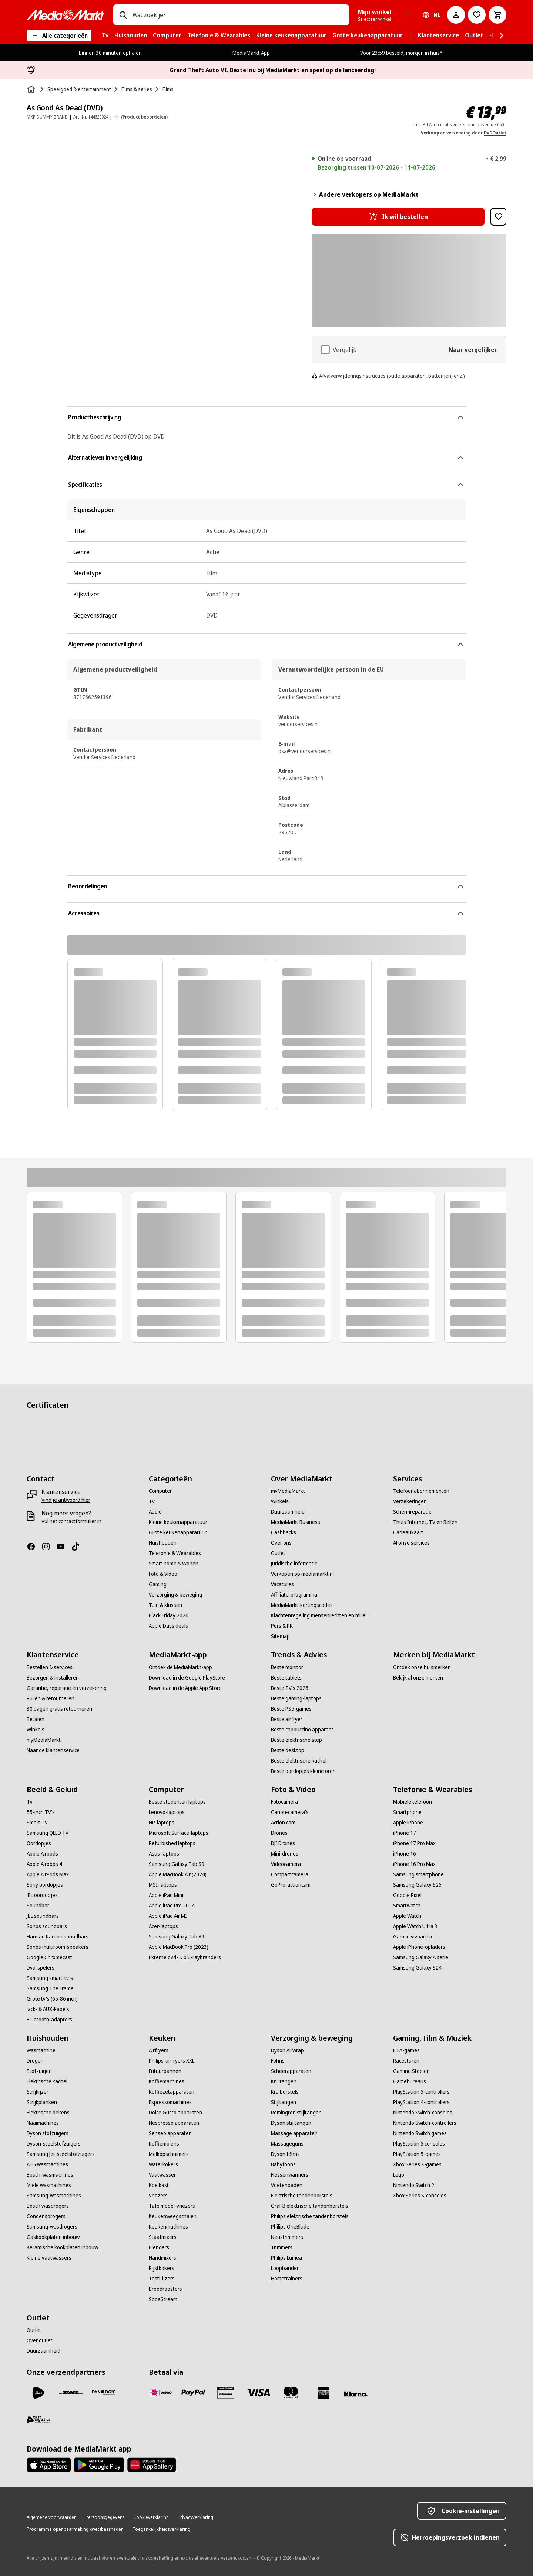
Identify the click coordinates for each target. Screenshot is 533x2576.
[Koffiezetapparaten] (171, 2092)
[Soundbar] (38, 1905)
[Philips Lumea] (286, 2258)
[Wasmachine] (41, 2050)
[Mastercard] (291, 2393)
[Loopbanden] (285, 2268)
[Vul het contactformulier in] (71, 1521)
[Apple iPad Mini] (166, 1895)
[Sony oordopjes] (45, 1884)
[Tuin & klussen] (165, 1605)
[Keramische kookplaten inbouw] (62, 2247)
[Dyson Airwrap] (287, 2050)
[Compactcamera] (289, 1874)
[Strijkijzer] (37, 2092)
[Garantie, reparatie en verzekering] (67, 1688)
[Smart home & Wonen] (173, 1563)
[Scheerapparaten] (291, 2071)
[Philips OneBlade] (290, 2226)
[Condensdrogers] (46, 2216)
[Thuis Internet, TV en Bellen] (425, 1522)
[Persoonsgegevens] (105, 2517)
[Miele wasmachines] (49, 2185)
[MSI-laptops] (163, 1884)
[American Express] (323, 2393)
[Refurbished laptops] (172, 1843)
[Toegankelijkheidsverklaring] (161, 2529)
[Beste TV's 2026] (289, 1688)
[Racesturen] (406, 2060)
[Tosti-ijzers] (162, 2278)
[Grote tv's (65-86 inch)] (52, 1999)
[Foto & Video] (163, 1574)
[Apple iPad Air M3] (168, 1916)
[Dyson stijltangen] (291, 2123)
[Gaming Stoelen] (411, 2071)
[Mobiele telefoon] (412, 1801)
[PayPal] (193, 2393)
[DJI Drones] (283, 1843)
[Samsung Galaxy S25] (417, 1884)
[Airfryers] (158, 2050)
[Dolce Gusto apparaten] (175, 2112)
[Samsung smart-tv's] (50, 1978)
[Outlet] (278, 1553)
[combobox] (238, 14)
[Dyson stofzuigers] (47, 2133)
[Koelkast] (159, 2185)
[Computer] (160, 1491)
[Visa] (258, 2393)
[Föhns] (278, 2060)
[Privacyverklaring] (195, 2517)
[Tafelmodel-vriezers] (172, 2206)
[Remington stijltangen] (296, 2112)
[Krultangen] (283, 2081)
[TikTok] (78, 1546)
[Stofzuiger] (39, 2071)
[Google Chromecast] (49, 1957)
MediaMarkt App (251, 52)
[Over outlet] (40, 2340)
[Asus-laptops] (164, 1853)
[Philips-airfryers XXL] (171, 2060)
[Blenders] (159, 2247)
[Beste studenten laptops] (177, 1801)
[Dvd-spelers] (40, 1967)
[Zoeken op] (123, 15)
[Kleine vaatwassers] (49, 2258)
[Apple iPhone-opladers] (419, 1947)
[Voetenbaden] (286, 2185)
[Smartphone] (407, 1812)
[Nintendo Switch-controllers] (424, 2123)
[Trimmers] (281, 2247)
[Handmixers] (162, 2258)
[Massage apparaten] (294, 2133)
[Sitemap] (280, 1636)
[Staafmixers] (163, 2237)
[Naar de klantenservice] (53, 1750)
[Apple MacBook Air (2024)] (178, 1874)
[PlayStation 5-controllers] (421, 2092)
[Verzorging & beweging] (175, 1594)
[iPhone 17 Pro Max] (414, 1843)
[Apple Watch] (407, 1916)
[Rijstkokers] (161, 2268)
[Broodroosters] (165, 2289)
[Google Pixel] (407, 1895)
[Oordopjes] (39, 1843)
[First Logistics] (38, 2419)
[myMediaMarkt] (288, 1491)
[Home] (32, 89)
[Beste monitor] (287, 1667)
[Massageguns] (287, 2143)
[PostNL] (38, 2393)
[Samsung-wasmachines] (54, 2195)
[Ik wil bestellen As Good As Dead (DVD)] (398, 217)
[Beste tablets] (286, 1677)
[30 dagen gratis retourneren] (59, 1709)
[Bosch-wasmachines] (50, 2175)
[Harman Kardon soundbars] (57, 1936)
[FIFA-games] (406, 2050)
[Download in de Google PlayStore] (187, 1677)
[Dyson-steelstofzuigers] (54, 2143)
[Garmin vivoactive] (413, 1936)
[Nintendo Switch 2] (413, 2185)
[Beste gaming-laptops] (296, 1698)
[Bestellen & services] (50, 1667)
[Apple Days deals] (168, 1626)
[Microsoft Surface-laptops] (178, 1833)
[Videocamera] (286, 1864)
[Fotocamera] (284, 1801)
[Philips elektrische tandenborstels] (310, 2216)
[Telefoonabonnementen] (421, 1491)
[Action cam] (283, 1822)
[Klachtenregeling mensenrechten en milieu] (320, 1615)
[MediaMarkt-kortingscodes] (302, 1605)
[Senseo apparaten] (170, 2133)
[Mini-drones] (284, 1853)
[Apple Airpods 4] (44, 1864)
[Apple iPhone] (408, 1822)
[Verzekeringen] (410, 1501)
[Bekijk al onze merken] (418, 1677)
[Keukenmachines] (168, 2226)
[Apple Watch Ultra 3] (415, 1926)
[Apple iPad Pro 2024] (172, 1905)
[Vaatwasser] (162, 2175)
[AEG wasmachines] (47, 2164)
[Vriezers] (158, 2195)
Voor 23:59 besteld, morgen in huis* (401, 52)
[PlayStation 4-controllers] (421, 2102)
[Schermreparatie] (412, 1511)
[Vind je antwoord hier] (65, 1500)
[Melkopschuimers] (169, 2154)
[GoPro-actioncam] (291, 1884)
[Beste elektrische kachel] (298, 1760)
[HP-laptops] (161, 1822)
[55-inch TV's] (41, 1812)
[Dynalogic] (103, 2393)
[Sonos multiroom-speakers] (57, 1947)
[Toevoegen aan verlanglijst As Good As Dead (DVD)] (498, 217)
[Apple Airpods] (42, 1853)
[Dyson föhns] (285, 2154)
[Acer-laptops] (163, 1926)
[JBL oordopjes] (42, 1895)
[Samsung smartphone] (418, 1874)
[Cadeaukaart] (408, 1532)
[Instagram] (48, 1546)
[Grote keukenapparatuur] (178, 1532)
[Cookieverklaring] (151, 2517)
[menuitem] (105, 35)
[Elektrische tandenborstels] (301, 2195)
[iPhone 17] (404, 1833)
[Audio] (155, 1511)
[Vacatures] (282, 1584)
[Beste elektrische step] (296, 1740)
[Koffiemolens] (164, 2143)
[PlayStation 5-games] (417, 2154)
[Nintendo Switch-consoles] (422, 2112)
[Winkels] (280, 1501)
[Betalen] (35, 1719)
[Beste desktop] (287, 1750)
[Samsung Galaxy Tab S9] (176, 1864)
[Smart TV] (37, 1822)
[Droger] (35, 2060)
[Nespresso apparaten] (174, 2123)
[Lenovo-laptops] (167, 1812)
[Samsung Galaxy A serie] (420, 1957)
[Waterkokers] (163, 2164)
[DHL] (71, 2393)
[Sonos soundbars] (47, 1926)
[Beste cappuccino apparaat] (302, 1729)
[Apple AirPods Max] (48, 1874)
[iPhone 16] (404, 1853)
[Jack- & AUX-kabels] (48, 2009)
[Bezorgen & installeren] (53, 1677)
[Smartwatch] (406, 1905)
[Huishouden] (163, 1543)
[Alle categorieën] (59, 35)
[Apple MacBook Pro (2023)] (178, 1947)
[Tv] (152, 1501)
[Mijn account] (456, 15)
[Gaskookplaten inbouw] (53, 2237)
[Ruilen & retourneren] (50, 1698)
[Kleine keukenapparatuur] (178, 1522)
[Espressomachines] (170, 2102)
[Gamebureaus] (409, 2081)
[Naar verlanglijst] (477, 15)
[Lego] (398, 2175)
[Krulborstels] (285, 2092)
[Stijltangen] (283, 2102)
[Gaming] (158, 1584)
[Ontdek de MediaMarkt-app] (180, 1667)
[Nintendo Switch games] (420, 2133)
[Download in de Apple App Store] (185, 1688)
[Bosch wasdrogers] (48, 2206)
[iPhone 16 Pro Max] (414, 1864)
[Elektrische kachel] (47, 2081)
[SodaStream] (163, 2299)
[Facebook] (34, 1546)
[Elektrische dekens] (48, 2112)
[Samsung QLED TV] (47, 1833)
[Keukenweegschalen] (173, 2216)
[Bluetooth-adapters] (49, 2019)
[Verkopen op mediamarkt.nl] (302, 1574)
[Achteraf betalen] (356, 2394)
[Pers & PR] (282, 1626)
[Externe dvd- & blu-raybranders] (185, 1957)
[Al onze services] (411, 1543)
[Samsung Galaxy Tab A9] (176, 1936)
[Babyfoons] (283, 2164)
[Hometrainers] (286, 2278)
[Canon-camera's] (290, 1812)
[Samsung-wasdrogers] (52, 2226)
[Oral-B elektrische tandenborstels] (309, 2206)
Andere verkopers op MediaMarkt (365, 194)
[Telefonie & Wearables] (175, 1553)
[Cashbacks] (283, 1532)
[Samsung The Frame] (50, 1988)
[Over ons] (281, 1543)
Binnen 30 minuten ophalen (110, 52)
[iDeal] (160, 2393)
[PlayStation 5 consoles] (419, 2143)
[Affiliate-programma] (294, 1594)
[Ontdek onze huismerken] (422, 1667)
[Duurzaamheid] (288, 1511)
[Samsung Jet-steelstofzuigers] (61, 2154)
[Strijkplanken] (42, 2102)
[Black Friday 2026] (168, 1615)
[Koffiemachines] (166, 2081)
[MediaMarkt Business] (295, 1522)
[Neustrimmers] (287, 2237)
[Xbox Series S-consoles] (419, 2195)
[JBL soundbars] (43, 1916)
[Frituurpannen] (165, 2071)
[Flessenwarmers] (289, 2175)
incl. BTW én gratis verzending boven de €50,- (459, 125)
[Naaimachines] (43, 2123)
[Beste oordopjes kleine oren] (303, 1771)
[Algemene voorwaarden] (52, 2517)
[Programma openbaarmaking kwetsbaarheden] (75, 2529)
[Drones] (279, 1833)
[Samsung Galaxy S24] (417, 1967)
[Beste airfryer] (286, 1719)
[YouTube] (63, 1546)
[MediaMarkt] (65, 15)
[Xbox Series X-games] (417, 2164)
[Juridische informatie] (294, 1563)
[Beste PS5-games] (291, 1709)
